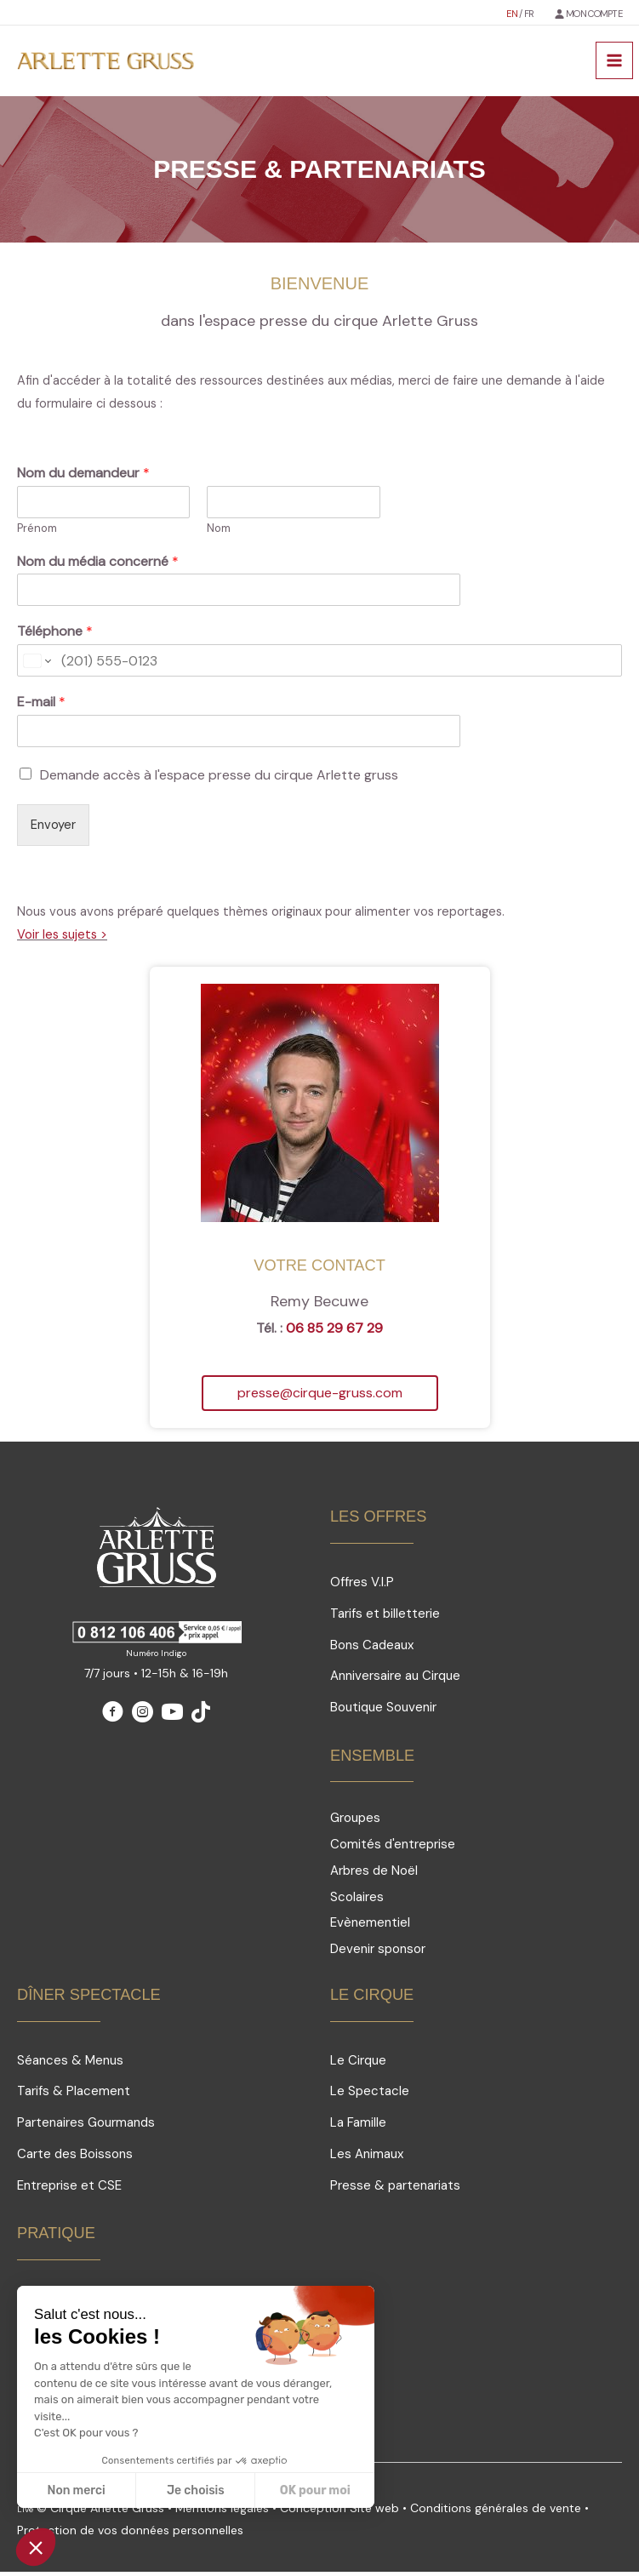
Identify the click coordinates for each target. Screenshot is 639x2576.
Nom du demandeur (83, 477)
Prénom (37, 532)
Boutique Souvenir (383, 1711)
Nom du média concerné (98, 565)
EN (512, 13)
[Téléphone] (319, 664)
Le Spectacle (369, 2095)
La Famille (358, 2126)
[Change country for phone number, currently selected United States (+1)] (36, 664)
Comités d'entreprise (392, 1848)
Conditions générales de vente (495, 2512)
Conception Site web (341, 2512)
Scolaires (357, 1901)
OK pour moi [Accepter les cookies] (315, 2490)
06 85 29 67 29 (334, 1332)
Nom (219, 532)
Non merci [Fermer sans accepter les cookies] (76, 2490)
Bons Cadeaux (372, 1648)
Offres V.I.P (362, 1586)
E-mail (41, 706)
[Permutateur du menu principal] (614, 63)
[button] (320, 1396)
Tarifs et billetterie (385, 1617)
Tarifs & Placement (73, 2095)
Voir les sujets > (62, 939)
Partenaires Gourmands (86, 2126)
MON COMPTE (594, 13)
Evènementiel (370, 1926)
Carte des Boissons (75, 2158)
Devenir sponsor (377, 1953)
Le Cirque (358, 2063)
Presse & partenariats (395, 2188)
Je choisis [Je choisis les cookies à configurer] (196, 2490)
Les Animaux (366, 2158)
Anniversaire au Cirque (395, 1679)
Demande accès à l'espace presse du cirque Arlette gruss (219, 779)
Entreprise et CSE (69, 2188)
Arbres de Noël (374, 1874)
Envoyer (53, 829)
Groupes (355, 1822)
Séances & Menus (70, 2063)
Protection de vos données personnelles (130, 2534)
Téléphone (55, 635)
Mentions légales (222, 2512)
